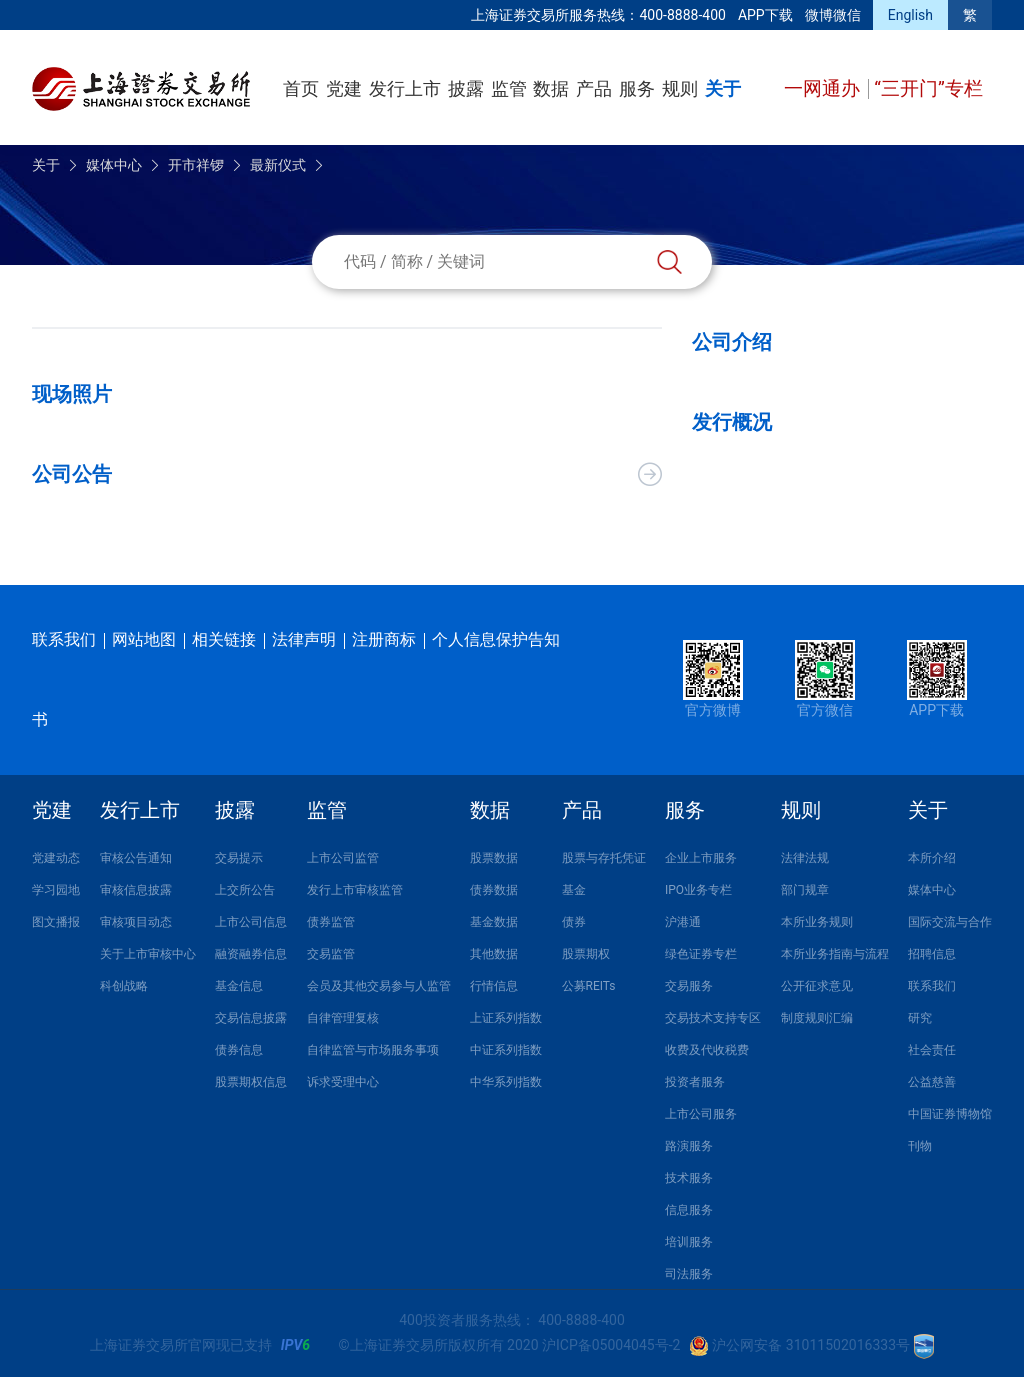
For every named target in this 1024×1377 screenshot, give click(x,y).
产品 (594, 88)
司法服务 (689, 1274)
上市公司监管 (343, 858)
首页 (301, 88)
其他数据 (494, 954)
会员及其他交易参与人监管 (379, 986)
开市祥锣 (196, 165)
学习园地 (56, 890)
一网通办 (824, 88)
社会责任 (932, 1050)
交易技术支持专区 (713, 1018)
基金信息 (239, 986)
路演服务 (689, 1146)
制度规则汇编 (817, 1018)
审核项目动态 (136, 922)
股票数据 (494, 858)
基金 (574, 890)
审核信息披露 (136, 890)
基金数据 (494, 922)
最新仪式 (278, 165)
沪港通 (683, 922)
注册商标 (384, 639)
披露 (466, 88)
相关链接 (224, 639)
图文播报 (56, 922)
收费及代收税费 (707, 1050)
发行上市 (405, 88)
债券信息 (239, 1050)
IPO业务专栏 (698, 890)
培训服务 (689, 1242)
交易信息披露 (251, 1018)
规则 (680, 88)
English (910, 15)
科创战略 (124, 986)
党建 (344, 88)
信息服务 (689, 1210)
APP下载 (765, 15)
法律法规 (805, 858)
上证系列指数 (506, 1018)
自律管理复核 (343, 1018)
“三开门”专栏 (928, 88)
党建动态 (56, 858)
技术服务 (689, 1178)
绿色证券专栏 (701, 954)
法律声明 (304, 639)
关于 (723, 88)
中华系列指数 (506, 1082)
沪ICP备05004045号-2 (611, 1345)
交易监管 (331, 954)
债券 (574, 922)
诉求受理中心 (343, 1082)
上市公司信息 (251, 922)
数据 (551, 88)
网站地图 (144, 639)
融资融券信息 (251, 954)
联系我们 (64, 639)
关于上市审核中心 (148, 954)
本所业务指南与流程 (835, 954)
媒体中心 (114, 165)
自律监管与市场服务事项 (373, 1050)
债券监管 (331, 922)
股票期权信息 (251, 1082)
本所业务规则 (817, 922)
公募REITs (589, 986)
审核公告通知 (136, 858)
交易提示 (239, 858)
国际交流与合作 (950, 922)
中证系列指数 (506, 1050)
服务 (637, 88)
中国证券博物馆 (950, 1114)
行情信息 (494, 986)
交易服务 (689, 986)
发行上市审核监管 (355, 890)
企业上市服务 (701, 858)
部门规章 (805, 890)
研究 (920, 1018)
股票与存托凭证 (604, 858)
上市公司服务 (701, 1114)
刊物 (920, 1146)
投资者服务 (695, 1082)
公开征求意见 (817, 986)
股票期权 (586, 954)
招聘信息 (932, 954)
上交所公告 (245, 890)
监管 (509, 88)
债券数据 (494, 890)
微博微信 (833, 15)
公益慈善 (932, 1082)
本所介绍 (932, 858)
